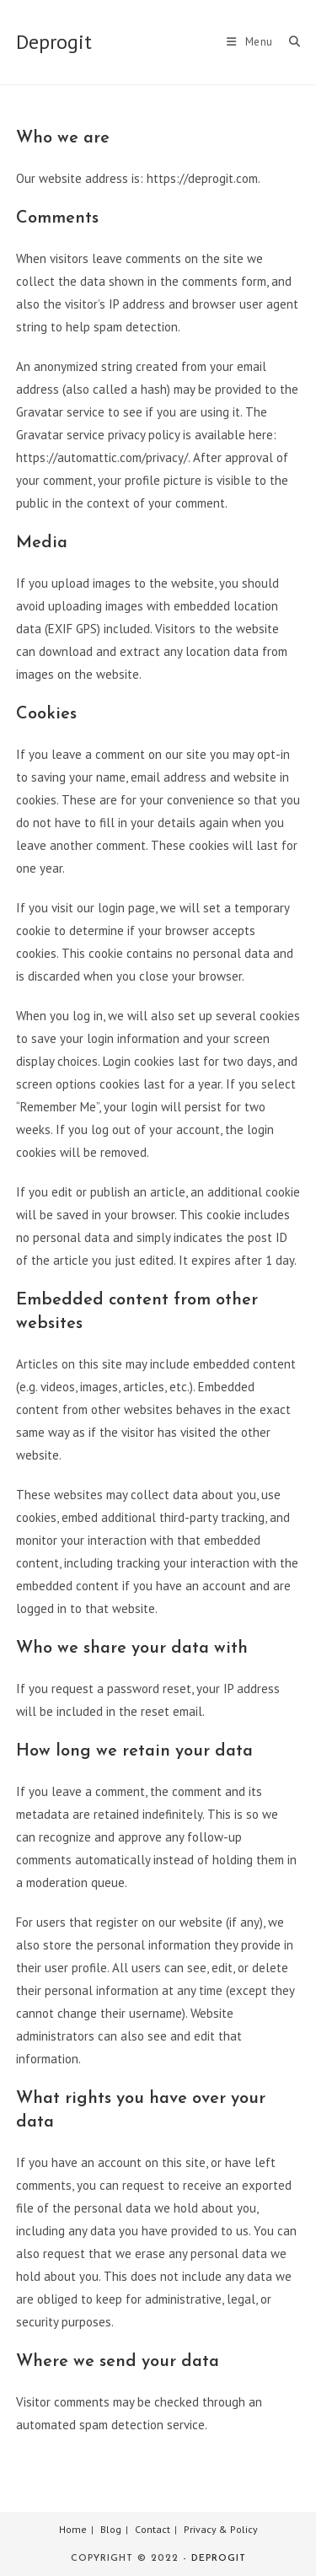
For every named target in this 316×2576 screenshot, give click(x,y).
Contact (152, 2529)
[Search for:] (288, 42)
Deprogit (54, 42)
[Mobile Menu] (251, 42)
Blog (110, 2529)
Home (73, 2529)
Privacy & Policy (221, 2529)
